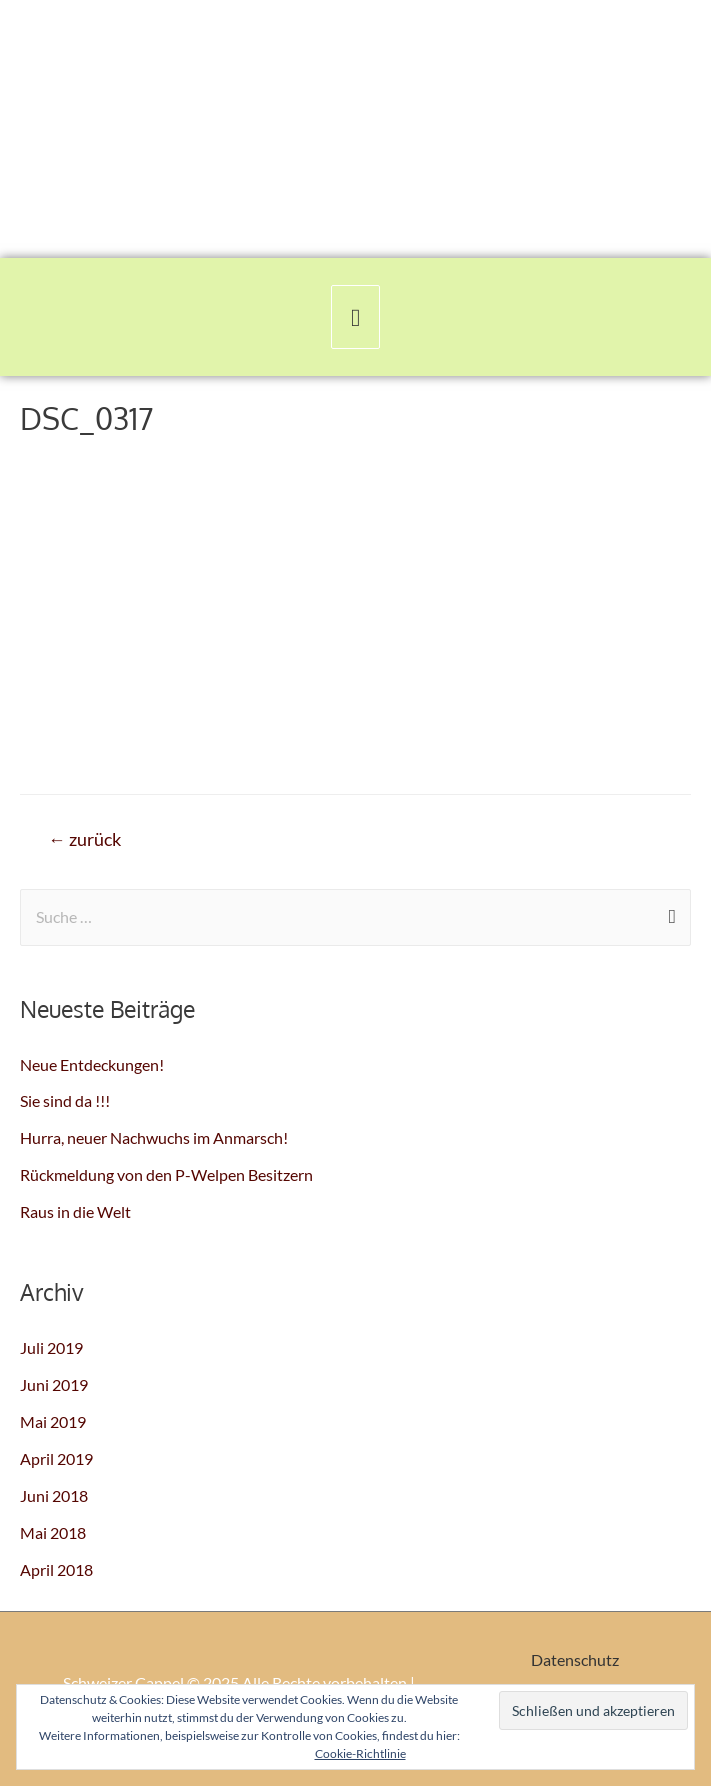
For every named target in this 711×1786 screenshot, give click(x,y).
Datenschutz (575, 1659)
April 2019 (56, 1458)
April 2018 (56, 1569)
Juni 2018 (54, 1495)
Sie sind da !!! (65, 1100)
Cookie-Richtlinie (360, 1753)
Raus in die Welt (75, 1211)
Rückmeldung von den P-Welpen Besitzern (166, 1174)
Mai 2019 (53, 1421)
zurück (84, 839)
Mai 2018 (53, 1532)
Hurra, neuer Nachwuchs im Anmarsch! (154, 1137)
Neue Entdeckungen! (92, 1064)
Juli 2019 (51, 1347)
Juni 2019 (54, 1384)
